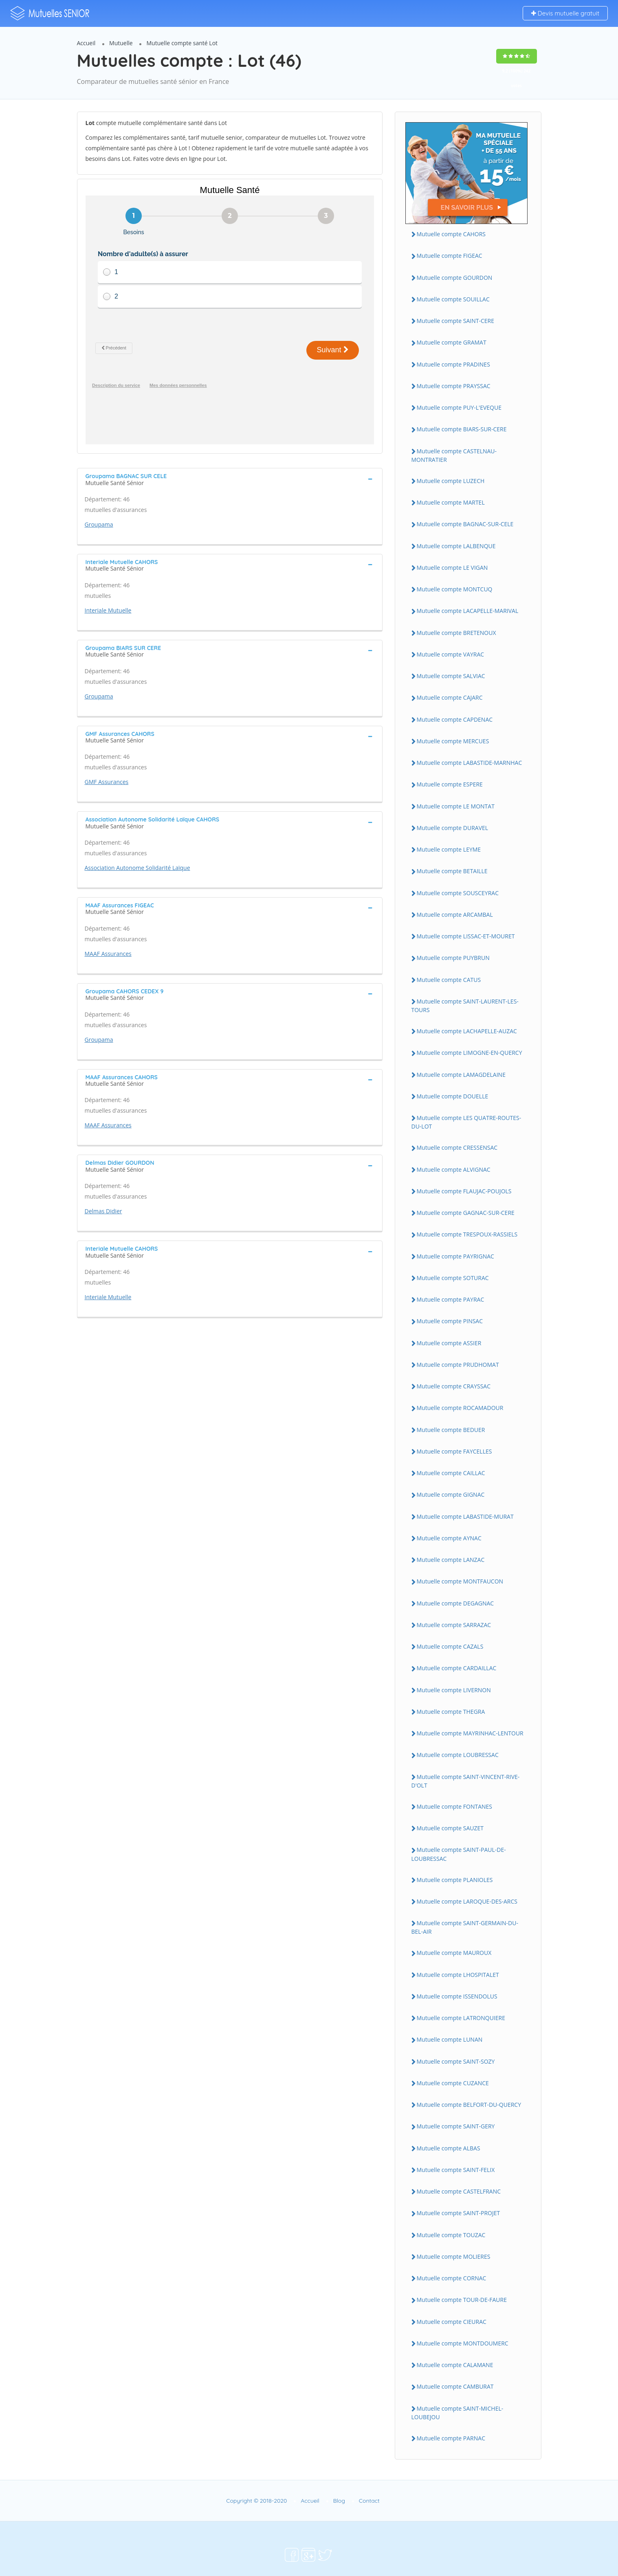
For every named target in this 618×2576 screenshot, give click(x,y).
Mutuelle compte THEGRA (451, 1711)
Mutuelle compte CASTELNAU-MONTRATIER (454, 455)
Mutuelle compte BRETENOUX (456, 633)
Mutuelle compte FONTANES (455, 1806)
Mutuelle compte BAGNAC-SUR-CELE (465, 524)
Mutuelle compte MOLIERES (453, 2256)
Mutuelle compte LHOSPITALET (458, 1975)
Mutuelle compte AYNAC (449, 1538)
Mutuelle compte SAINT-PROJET (458, 2213)
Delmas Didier (103, 1184)
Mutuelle (121, 43)
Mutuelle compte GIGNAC (451, 1494)
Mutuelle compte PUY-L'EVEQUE (459, 407)
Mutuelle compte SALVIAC (451, 676)
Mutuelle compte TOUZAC (451, 2235)
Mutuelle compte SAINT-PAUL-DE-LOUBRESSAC (458, 1854)
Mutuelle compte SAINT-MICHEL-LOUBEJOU (457, 2413)
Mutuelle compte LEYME (449, 849)
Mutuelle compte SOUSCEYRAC (458, 893)
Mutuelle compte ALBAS (448, 2148)
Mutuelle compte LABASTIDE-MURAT (465, 1516)
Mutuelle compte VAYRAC (450, 654)
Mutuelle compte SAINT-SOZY (456, 2061)
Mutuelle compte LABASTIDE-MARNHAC (469, 762)
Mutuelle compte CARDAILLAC (457, 1668)
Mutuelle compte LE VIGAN (452, 567)
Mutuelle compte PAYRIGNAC (455, 1256)
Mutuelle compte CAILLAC (451, 1473)
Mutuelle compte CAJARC (450, 697)
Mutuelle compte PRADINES (453, 364)
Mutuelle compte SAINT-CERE (456, 321)
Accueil (86, 43)
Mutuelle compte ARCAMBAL (455, 914)
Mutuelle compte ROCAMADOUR (460, 1408)
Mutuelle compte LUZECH (451, 481)
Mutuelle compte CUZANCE (453, 2083)
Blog (339, 2500)
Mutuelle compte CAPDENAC (455, 719)
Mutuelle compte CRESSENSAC (457, 1147)
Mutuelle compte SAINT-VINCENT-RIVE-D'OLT (465, 1781)
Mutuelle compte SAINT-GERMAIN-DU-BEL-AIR (464, 1927)
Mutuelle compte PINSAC (450, 1321)
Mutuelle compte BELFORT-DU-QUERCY (469, 2104)
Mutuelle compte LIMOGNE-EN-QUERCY (469, 1052)
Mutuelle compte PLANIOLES (455, 1880)
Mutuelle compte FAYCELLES (454, 1451)
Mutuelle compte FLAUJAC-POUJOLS (464, 1191)
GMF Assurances (107, 755)
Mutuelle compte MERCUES (453, 741)
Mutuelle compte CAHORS (451, 234)
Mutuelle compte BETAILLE (452, 871)
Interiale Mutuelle (108, 583)
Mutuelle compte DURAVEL (452, 828)
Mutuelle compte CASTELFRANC (459, 2191)
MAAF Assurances (108, 927)
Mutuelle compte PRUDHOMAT (458, 1364)
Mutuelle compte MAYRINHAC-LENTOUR (470, 1733)
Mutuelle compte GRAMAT (451, 342)
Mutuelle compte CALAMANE (455, 2365)
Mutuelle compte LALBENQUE (456, 546)
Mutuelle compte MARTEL (451, 502)
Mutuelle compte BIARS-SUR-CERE (462, 429)
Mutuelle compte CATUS (449, 980)
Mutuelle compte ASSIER (449, 1343)
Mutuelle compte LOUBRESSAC (458, 1755)
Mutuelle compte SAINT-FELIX (456, 2170)
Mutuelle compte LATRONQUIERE (461, 2018)
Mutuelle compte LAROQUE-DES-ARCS (467, 1901)
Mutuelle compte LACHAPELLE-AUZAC (467, 1031)
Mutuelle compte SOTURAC (453, 1278)
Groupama (99, 497)
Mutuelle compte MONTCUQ (455, 589)
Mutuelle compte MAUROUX (454, 1953)
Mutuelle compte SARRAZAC (454, 1625)
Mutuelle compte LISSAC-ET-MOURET (466, 936)
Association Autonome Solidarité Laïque (137, 841)
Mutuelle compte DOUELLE (452, 1096)
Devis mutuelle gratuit (565, 13)
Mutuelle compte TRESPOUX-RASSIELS (467, 1234)
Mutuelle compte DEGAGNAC (455, 1603)
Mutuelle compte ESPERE (450, 784)
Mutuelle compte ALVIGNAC (453, 1169)
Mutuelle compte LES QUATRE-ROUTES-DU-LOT (466, 1122)
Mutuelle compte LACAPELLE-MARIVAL (468, 611)
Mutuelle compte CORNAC (451, 2278)
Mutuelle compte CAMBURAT (455, 2386)
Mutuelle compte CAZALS (450, 1646)
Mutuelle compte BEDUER (451, 1430)
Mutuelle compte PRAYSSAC (453, 386)
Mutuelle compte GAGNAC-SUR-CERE (466, 1213)
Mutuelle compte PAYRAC (450, 1299)
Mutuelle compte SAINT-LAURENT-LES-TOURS (465, 1005)
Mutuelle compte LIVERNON (454, 1690)
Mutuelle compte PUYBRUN (453, 958)
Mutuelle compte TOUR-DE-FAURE (462, 2300)
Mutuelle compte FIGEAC (449, 255)
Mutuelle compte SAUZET (450, 1828)
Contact (369, 2500)
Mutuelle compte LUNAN (450, 2039)
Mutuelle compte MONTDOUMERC (462, 2343)
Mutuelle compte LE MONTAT (456, 806)
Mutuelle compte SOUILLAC (453, 299)
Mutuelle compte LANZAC (451, 1560)
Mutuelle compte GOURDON (455, 277)
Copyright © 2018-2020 (256, 2500)
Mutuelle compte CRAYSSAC (454, 1386)
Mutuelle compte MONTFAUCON (460, 1581)
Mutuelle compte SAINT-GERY (456, 2126)
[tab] (230, 451)
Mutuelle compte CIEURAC (451, 2322)
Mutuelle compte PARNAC (451, 2438)
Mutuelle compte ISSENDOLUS (457, 1996)
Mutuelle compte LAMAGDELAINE (461, 1074)
